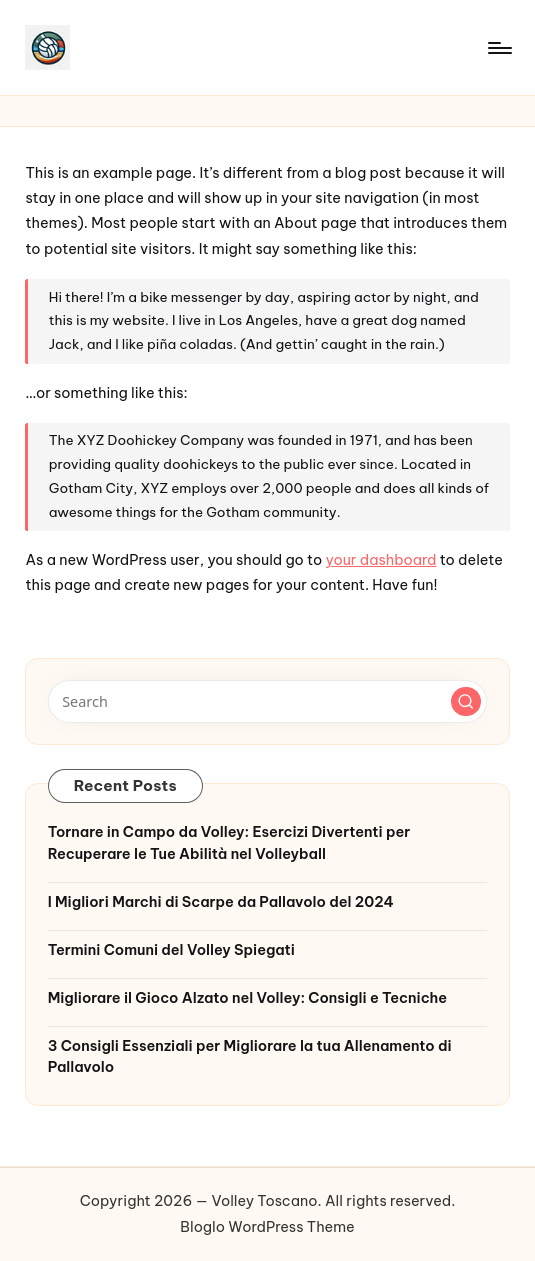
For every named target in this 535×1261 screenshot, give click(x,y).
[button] (466, 702)
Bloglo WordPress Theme (267, 1227)
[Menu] (498, 48)
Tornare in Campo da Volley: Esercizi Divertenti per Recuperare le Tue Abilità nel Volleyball (229, 843)
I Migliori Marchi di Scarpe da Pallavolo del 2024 (221, 902)
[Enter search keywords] (268, 701)
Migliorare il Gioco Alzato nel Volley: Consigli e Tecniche (247, 998)
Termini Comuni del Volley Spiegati (171, 950)
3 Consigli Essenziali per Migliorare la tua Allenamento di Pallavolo (250, 1057)
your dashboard (381, 560)
